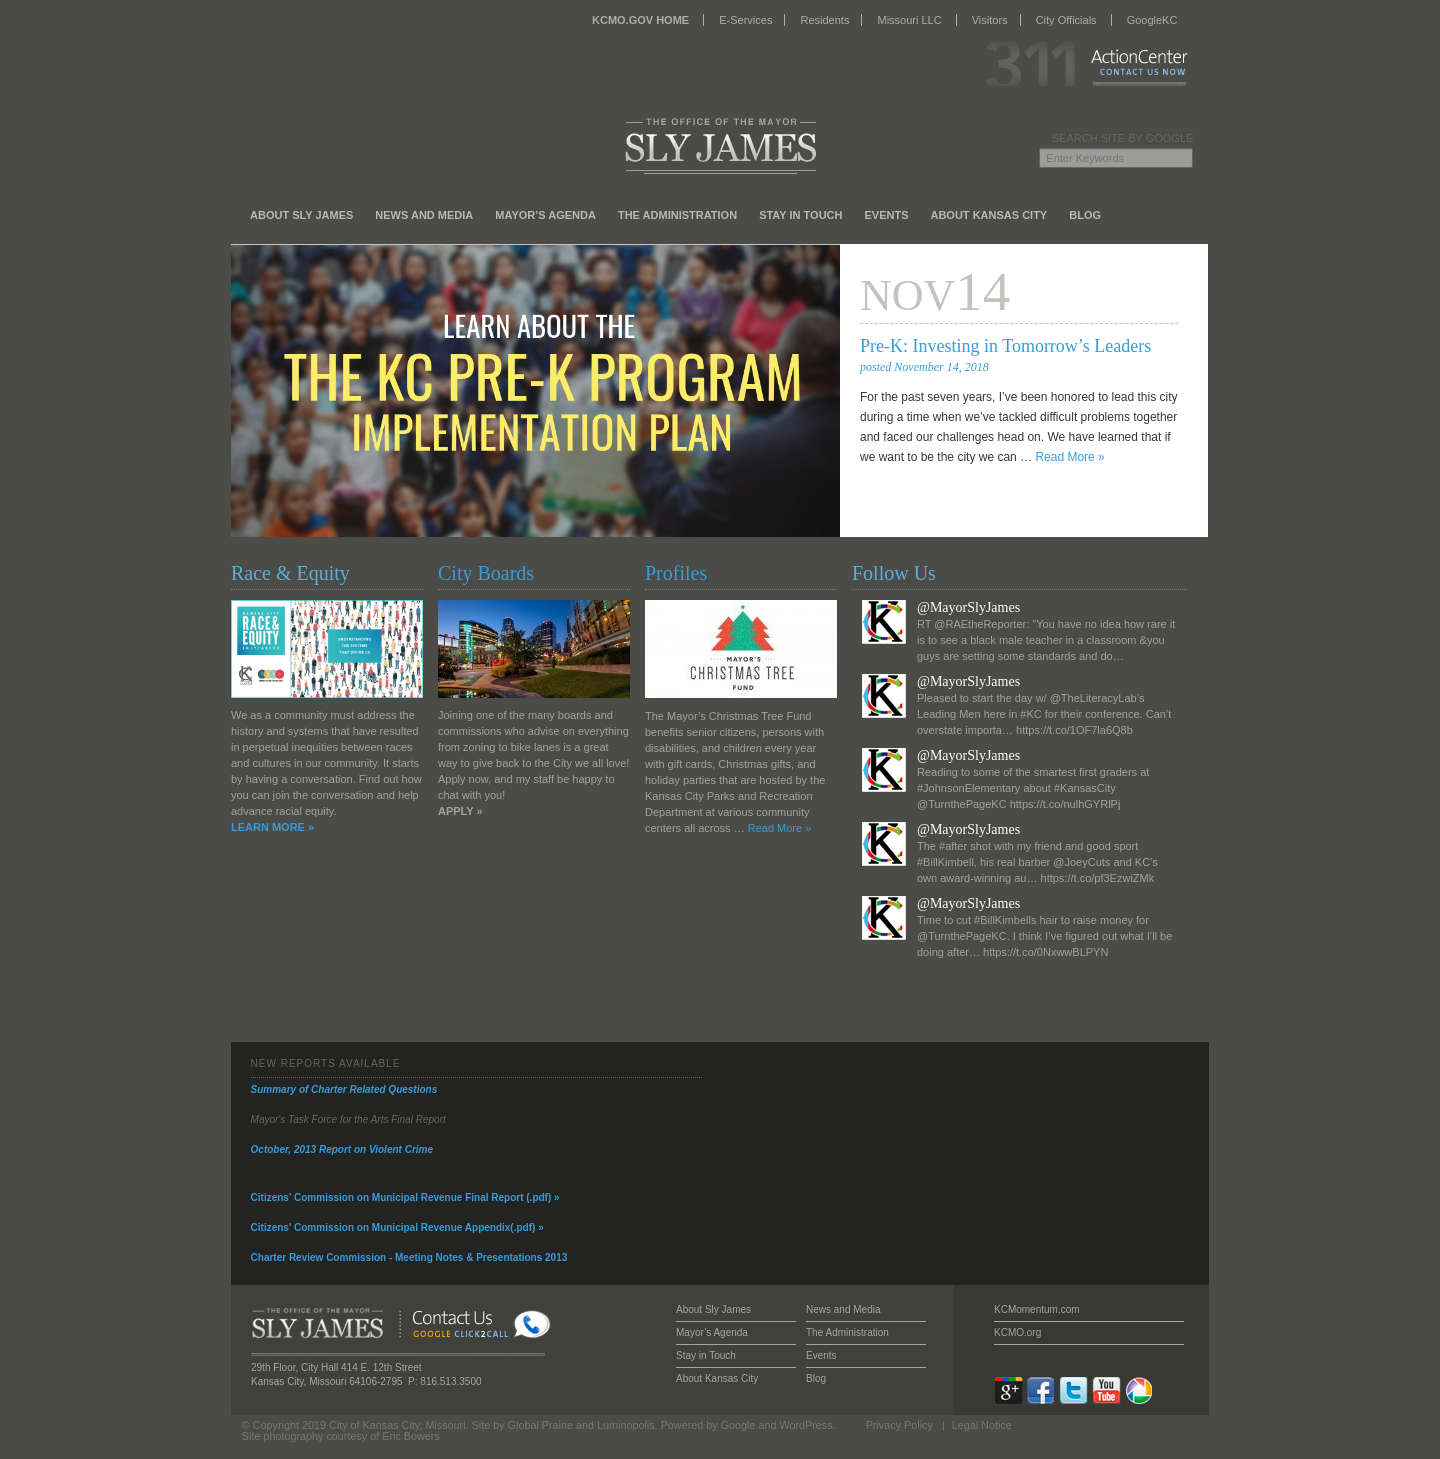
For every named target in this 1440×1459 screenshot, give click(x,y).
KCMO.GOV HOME (640, 20)
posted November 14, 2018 (924, 367)
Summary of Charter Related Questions (344, 1089)
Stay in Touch (800, 215)
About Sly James (301, 215)
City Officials (1066, 20)
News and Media (424, 215)
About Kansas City (988, 215)
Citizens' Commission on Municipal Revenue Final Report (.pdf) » (405, 1197)
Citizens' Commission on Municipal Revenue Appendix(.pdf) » (397, 1227)
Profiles (676, 573)
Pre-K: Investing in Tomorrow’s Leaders (1005, 346)
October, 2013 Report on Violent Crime (342, 1149)
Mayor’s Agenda (545, 215)
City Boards (486, 573)
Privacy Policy (899, 1425)
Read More (1069, 457)
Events (886, 215)
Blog (1085, 215)
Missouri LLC (909, 20)
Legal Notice (982, 1425)
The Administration (677, 215)
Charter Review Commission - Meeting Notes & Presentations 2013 (409, 1257)
